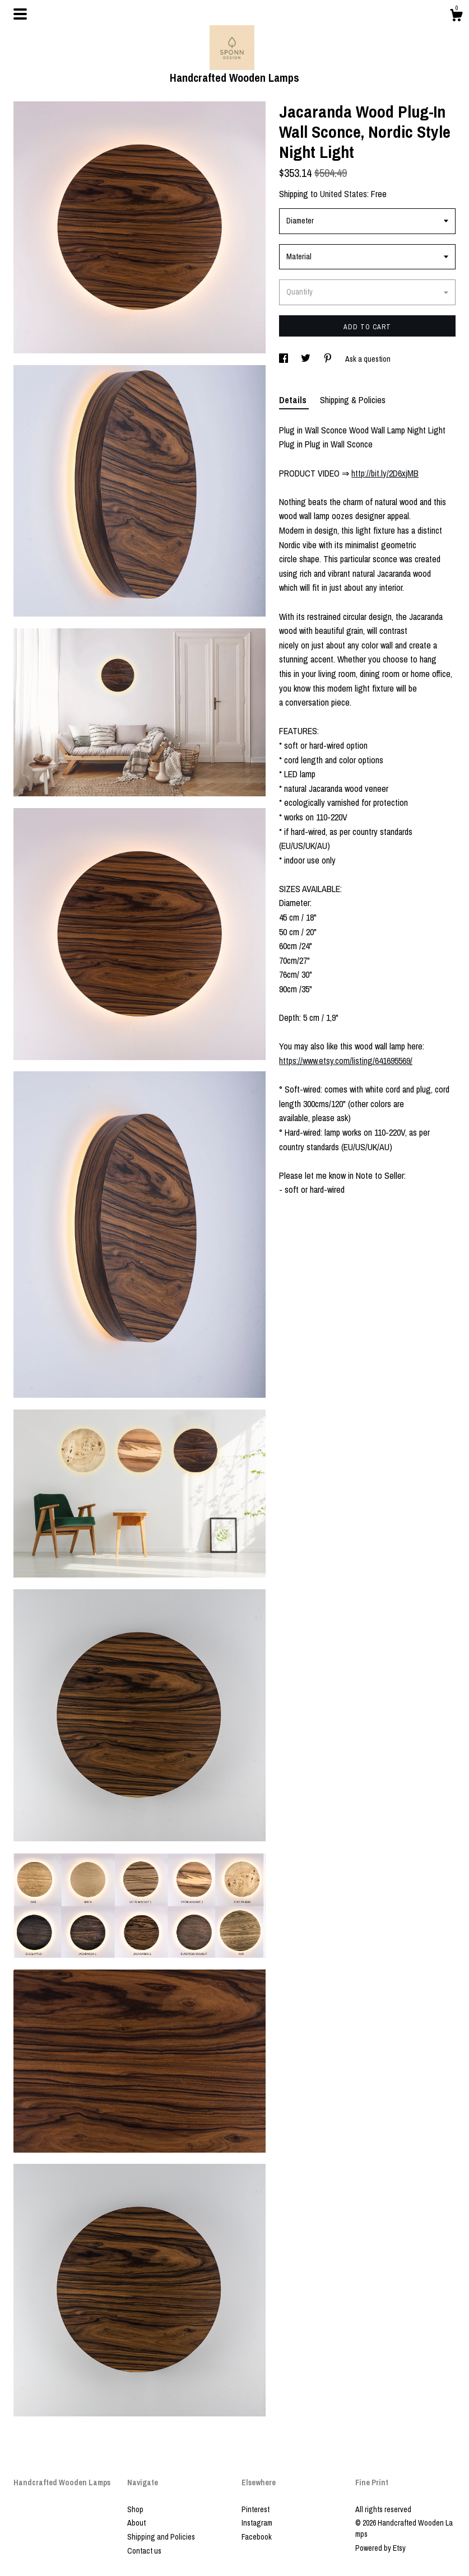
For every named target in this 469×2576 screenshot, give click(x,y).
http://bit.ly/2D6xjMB (385, 473)
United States (343, 194)
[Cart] (456, 16)
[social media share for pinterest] (328, 359)
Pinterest (256, 2509)
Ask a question (368, 359)
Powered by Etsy (380, 2548)
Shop (135, 2509)
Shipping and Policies (161, 2537)
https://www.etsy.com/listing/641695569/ (345, 1060)
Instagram (257, 2523)
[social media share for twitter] (306, 359)
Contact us (144, 2551)
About (136, 2523)
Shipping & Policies (353, 400)
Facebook (257, 2537)
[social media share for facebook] (284, 359)
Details (294, 400)
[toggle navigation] (20, 14)
